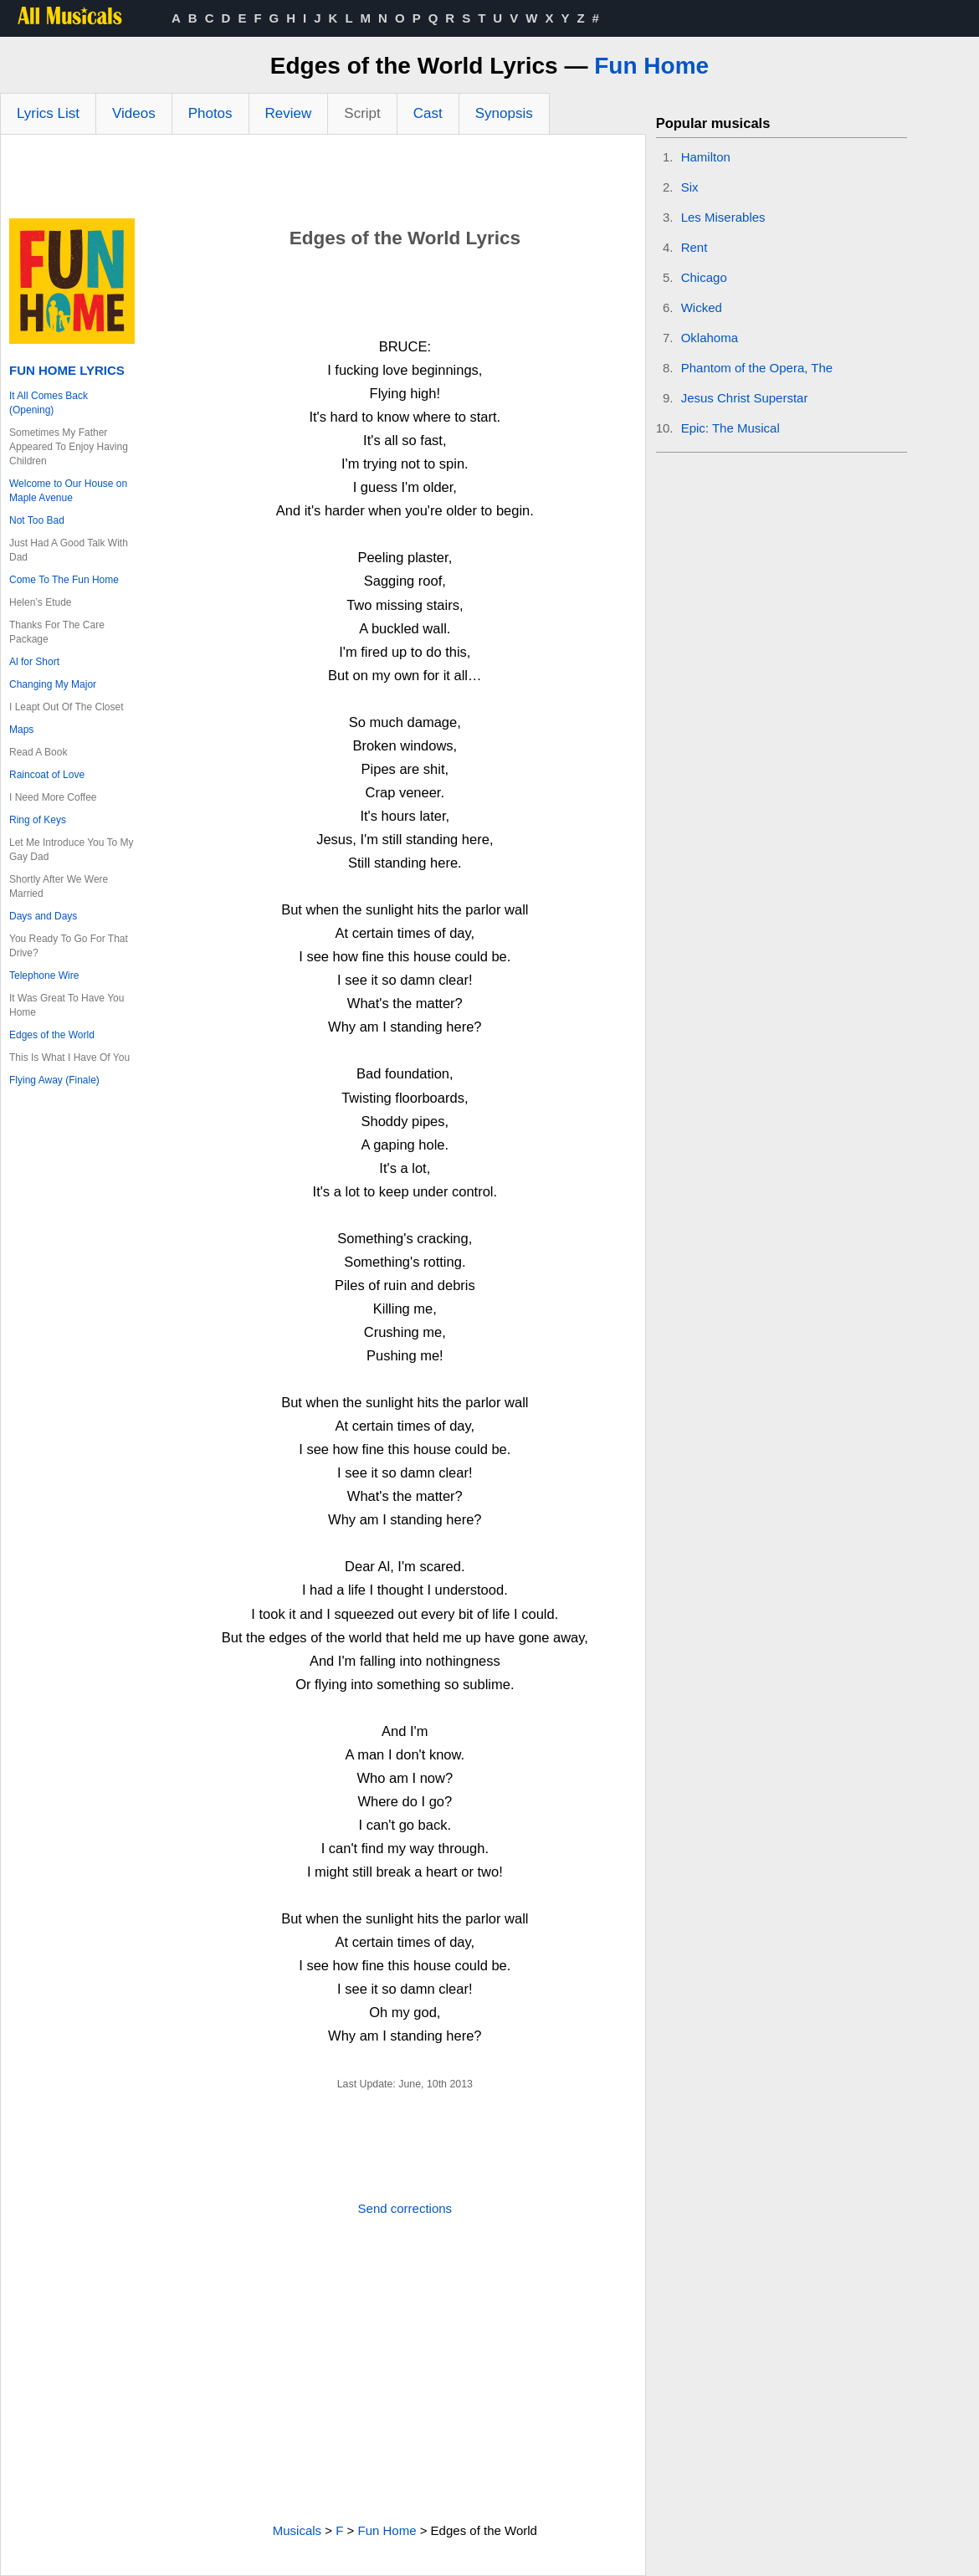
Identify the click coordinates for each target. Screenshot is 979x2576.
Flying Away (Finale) (54, 1080)
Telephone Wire (44, 975)
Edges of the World (52, 1035)
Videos (134, 113)
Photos (210, 113)
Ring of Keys (37, 820)
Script (362, 113)
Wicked (701, 307)
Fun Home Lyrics (67, 370)
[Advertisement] (323, 180)
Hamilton (705, 157)
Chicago (704, 277)
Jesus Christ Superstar (744, 398)
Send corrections (405, 2208)
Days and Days (43, 916)
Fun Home (651, 66)
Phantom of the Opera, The (757, 368)
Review (288, 113)
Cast (428, 113)
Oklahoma (709, 337)
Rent (694, 247)
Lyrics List (48, 113)
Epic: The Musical (730, 428)
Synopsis (504, 113)
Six (690, 187)
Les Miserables (723, 217)
